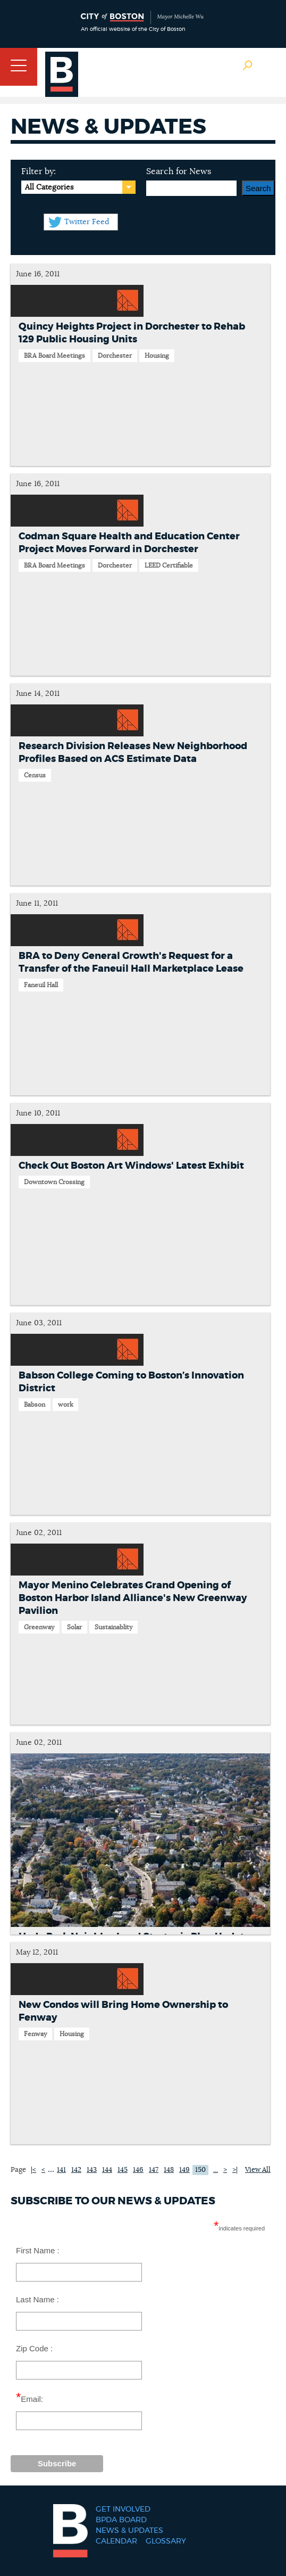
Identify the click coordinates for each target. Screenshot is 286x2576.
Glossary (166, 2541)
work (65, 1404)
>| (235, 2170)
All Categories (49, 187)
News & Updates (129, 2530)
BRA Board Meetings (54, 355)
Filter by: (38, 171)
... (51, 2169)
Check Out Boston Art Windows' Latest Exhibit (131, 1166)
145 (122, 2170)
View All (258, 2170)
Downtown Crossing (54, 1182)
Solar (74, 1627)
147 (153, 2170)
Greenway (39, 1627)
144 (107, 2170)
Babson (34, 1404)
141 (61, 2170)
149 (184, 2170)
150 (200, 2170)
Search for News (178, 171)
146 (138, 2170)
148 (169, 2170)
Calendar (116, 2541)
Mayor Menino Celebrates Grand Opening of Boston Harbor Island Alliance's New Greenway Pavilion (133, 1598)
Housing (157, 355)
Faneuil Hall (41, 985)
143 (92, 2170)
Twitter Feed (86, 222)
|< (33, 2170)
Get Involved (123, 2509)
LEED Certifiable (169, 565)
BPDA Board (121, 2520)
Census (35, 775)
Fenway (35, 2034)
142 (76, 2170)
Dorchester (115, 355)
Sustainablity (113, 1627)
